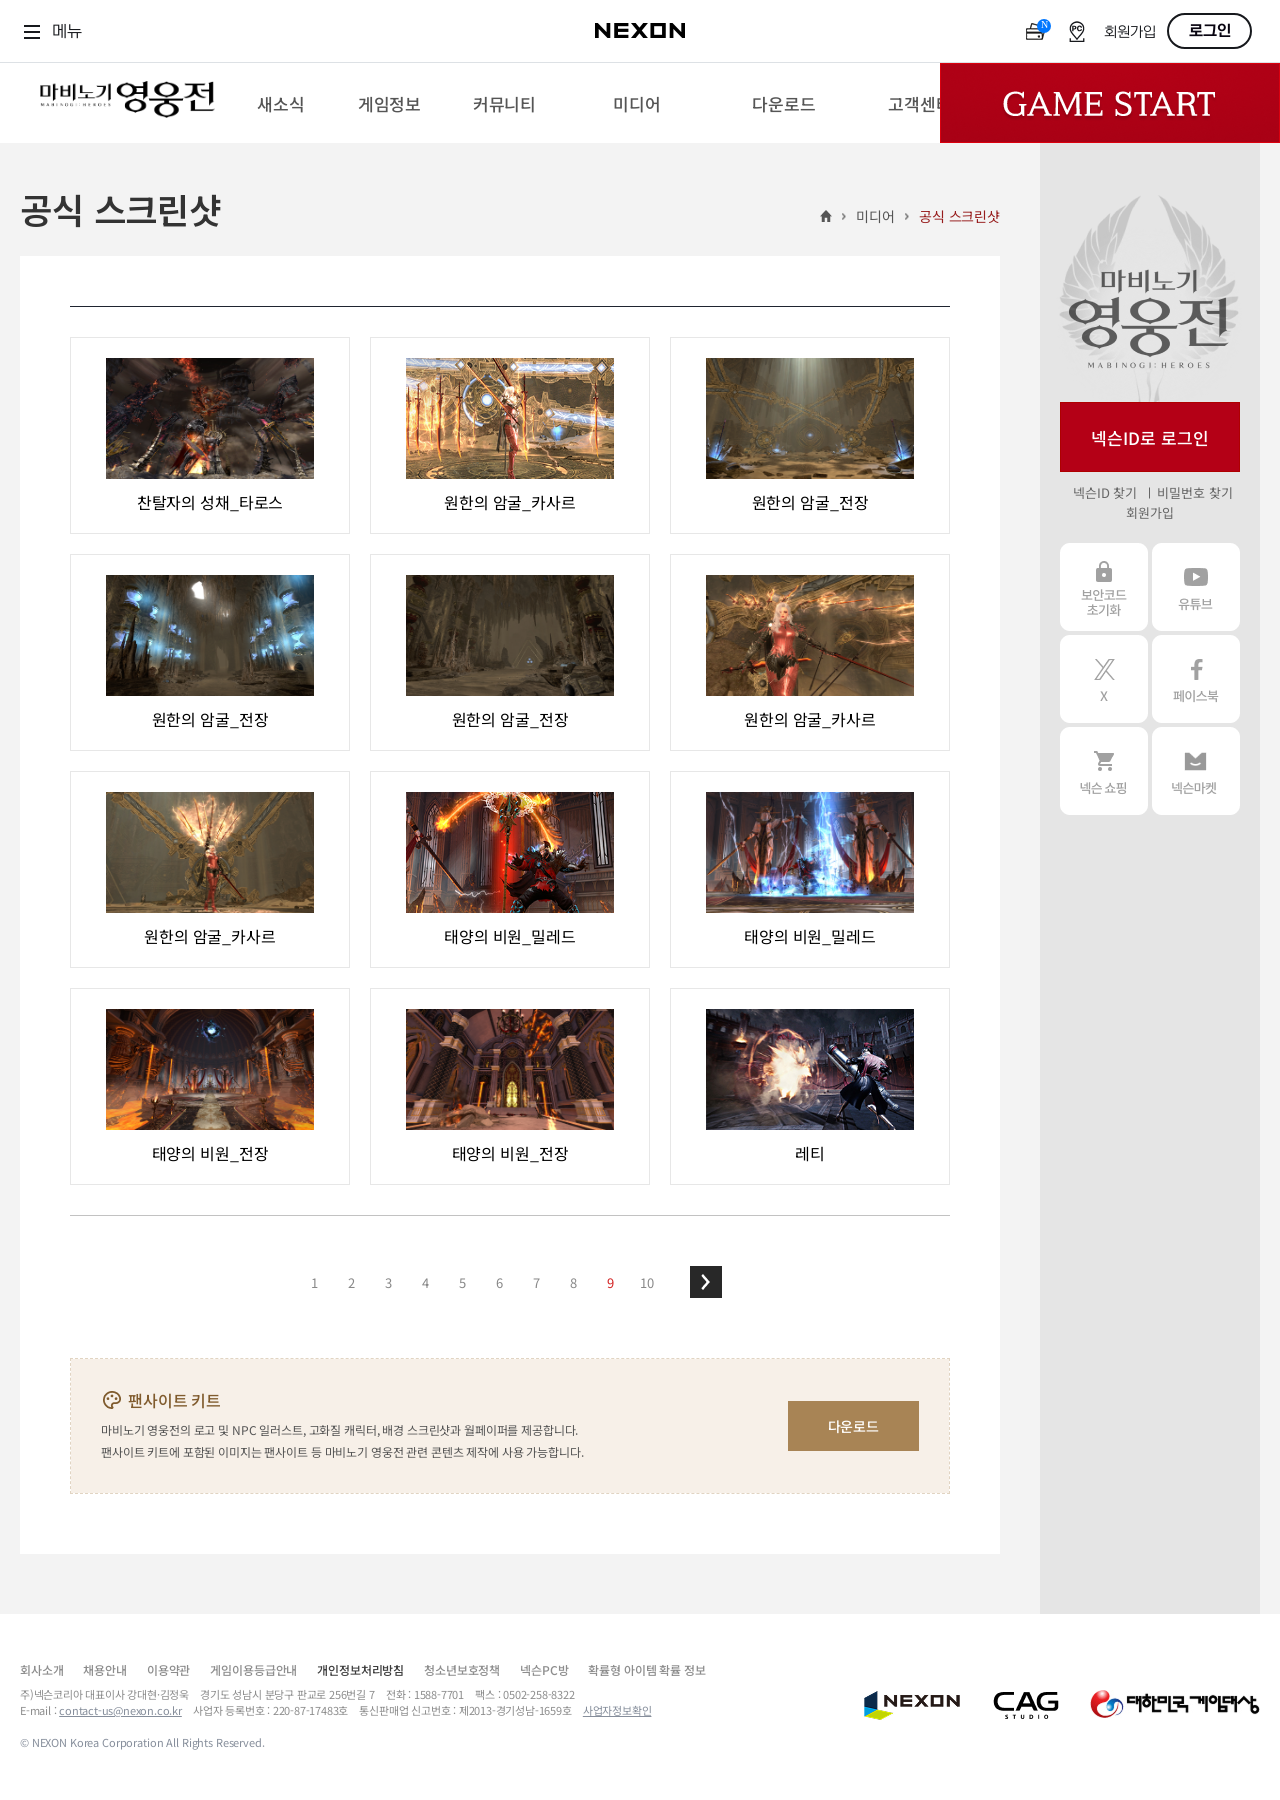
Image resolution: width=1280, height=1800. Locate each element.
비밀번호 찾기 (1194, 492)
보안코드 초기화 (1104, 587)
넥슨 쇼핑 (1104, 771)
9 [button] (610, 1282)
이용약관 (168, 1669)
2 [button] (351, 1282)
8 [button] (573, 1282)
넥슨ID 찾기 (1105, 492)
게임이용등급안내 (253, 1669)
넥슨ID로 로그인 (1150, 437)
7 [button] (536, 1282)
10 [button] (647, 1282)
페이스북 (1196, 679)
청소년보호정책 (462, 1669)
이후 (706, 1282)
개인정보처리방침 (360, 1669)
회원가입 (1130, 32)
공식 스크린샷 (959, 216)
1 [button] (314, 1282)
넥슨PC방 (544, 1669)
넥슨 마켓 (1196, 771)
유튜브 (1196, 587)
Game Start (1110, 103)
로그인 (1210, 31)
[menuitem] (280, 103)
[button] (706, 1282)
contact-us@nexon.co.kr (120, 1710)
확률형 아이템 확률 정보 (646, 1669)
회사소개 (41, 1669)
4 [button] (425, 1282)
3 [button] (388, 1282)
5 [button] (462, 1282)
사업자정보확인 (617, 1710)
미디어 (875, 216)
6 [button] (499, 1282)
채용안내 (104, 1669)
